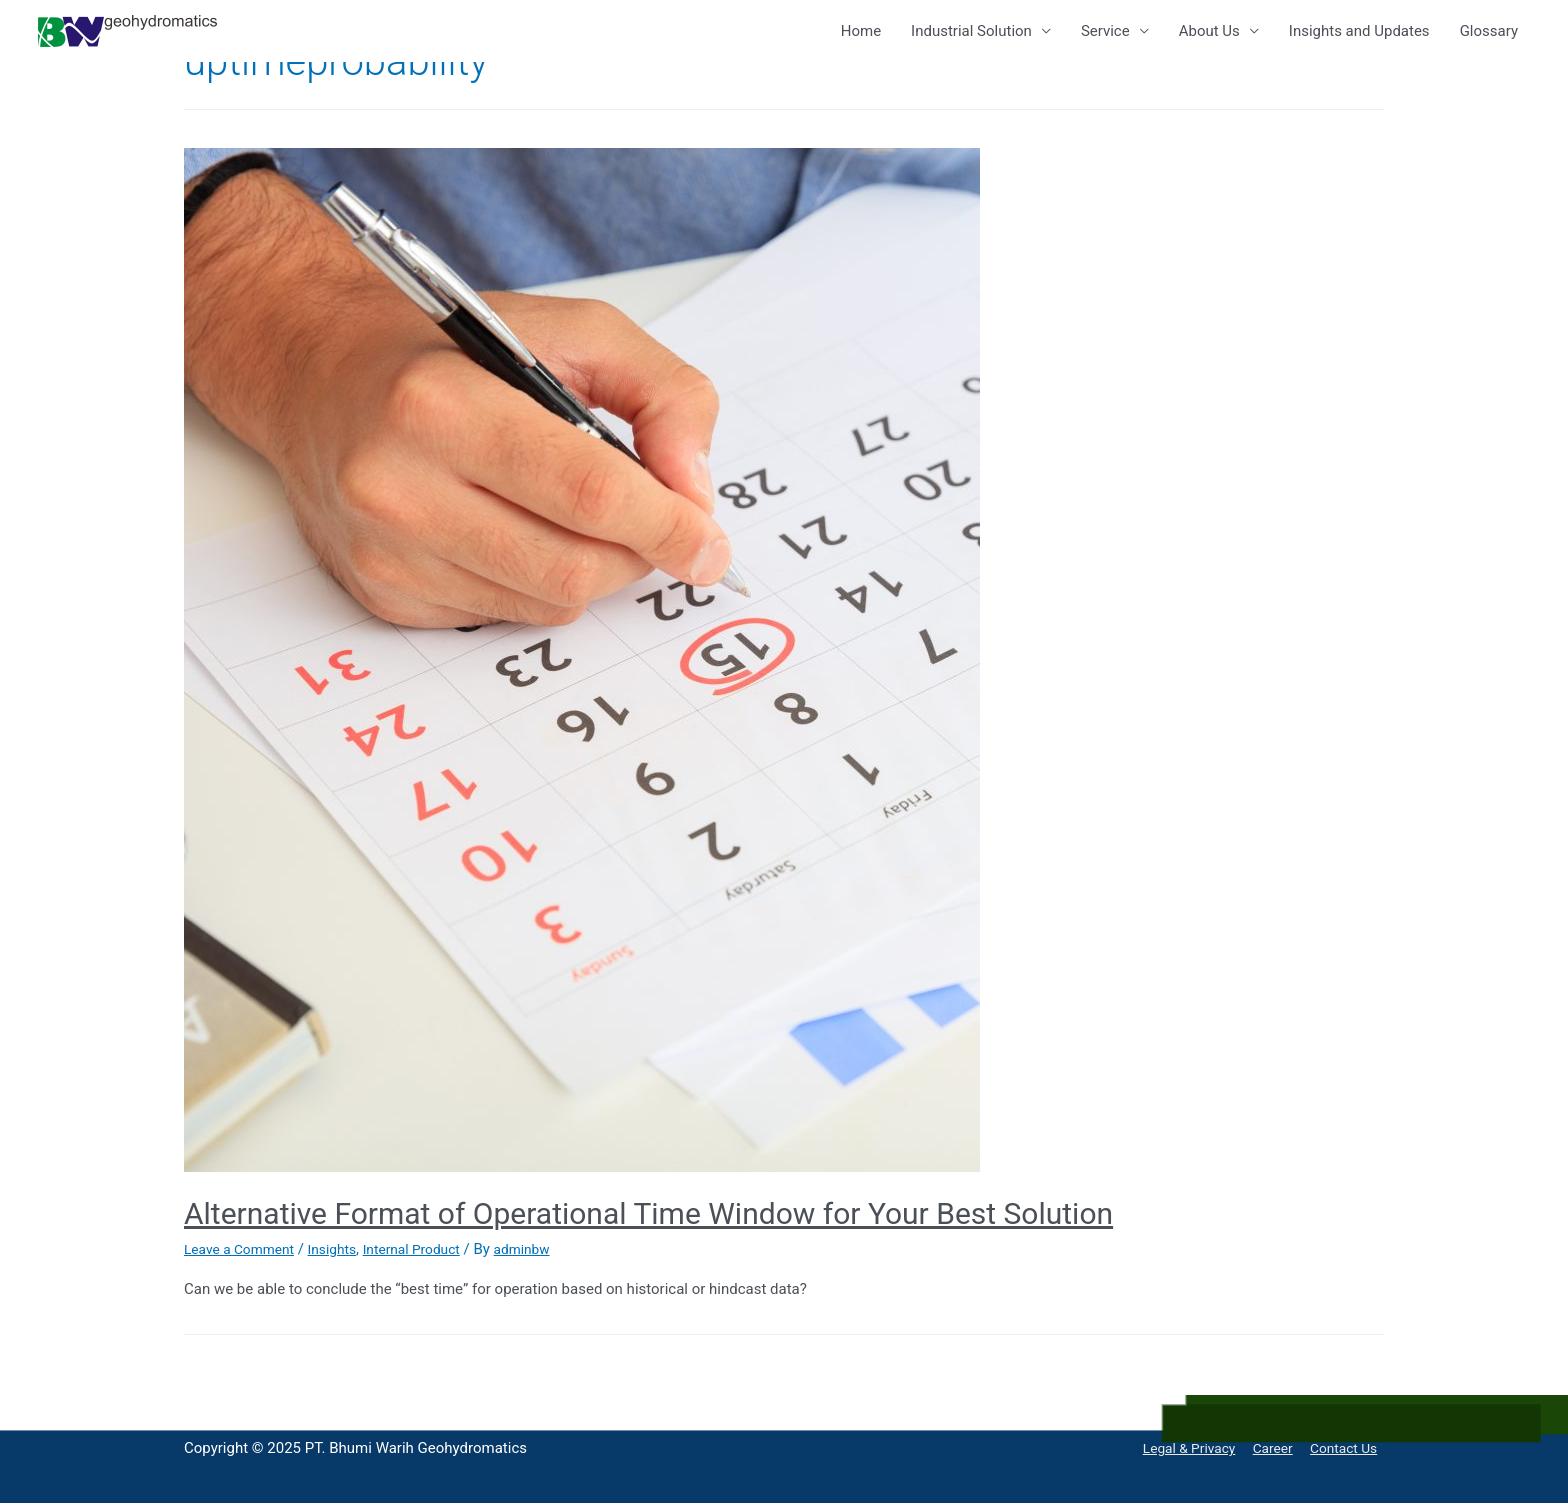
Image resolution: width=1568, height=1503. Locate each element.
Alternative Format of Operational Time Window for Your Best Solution (648, 1213)
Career (1270, 1448)
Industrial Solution (971, 31)
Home (861, 31)
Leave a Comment (244, 1249)
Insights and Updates (1359, 31)
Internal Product (431, 1249)
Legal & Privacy (1179, 1448)
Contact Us (1347, 1448)
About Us (1209, 31)
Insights (344, 1249)
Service (1105, 31)
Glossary (1489, 31)
